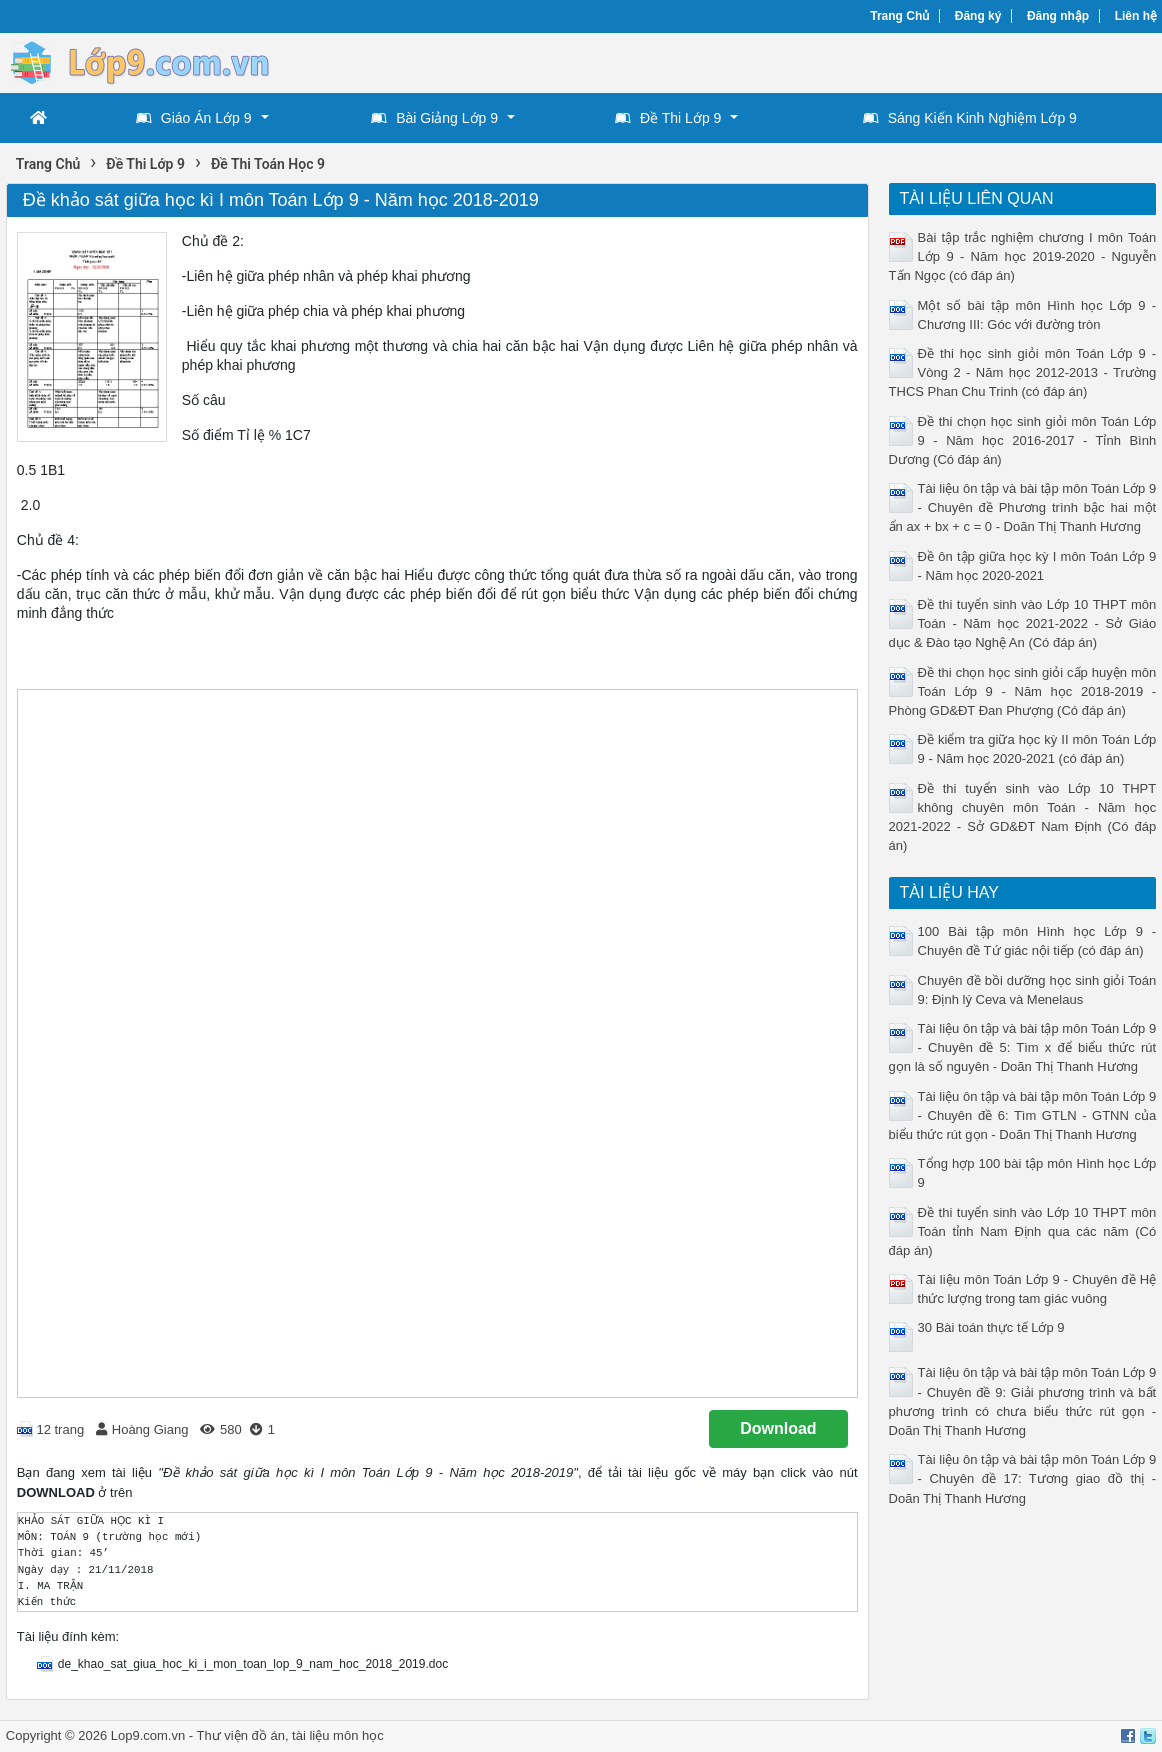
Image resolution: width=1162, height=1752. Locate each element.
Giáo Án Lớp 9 (194, 118)
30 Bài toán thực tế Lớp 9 (991, 1327)
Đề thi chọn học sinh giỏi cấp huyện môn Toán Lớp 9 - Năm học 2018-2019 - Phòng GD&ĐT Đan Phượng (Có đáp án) (1023, 691)
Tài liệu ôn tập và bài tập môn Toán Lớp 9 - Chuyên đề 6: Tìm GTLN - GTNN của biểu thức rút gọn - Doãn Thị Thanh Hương (1023, 1115)
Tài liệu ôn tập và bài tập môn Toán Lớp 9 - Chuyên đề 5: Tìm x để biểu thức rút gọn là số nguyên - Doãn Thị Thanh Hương (1023, 1047)
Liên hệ (1136, 16)
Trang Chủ (899, 16)
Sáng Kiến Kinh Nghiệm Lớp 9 (970, 118)
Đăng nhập (1058, 16)
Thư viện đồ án (241, 1735)
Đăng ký (978, 16)
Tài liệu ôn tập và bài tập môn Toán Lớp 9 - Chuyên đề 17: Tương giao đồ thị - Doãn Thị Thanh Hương (1023, 1478)
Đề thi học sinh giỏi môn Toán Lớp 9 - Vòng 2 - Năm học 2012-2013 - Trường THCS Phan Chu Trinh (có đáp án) (1023, 372)
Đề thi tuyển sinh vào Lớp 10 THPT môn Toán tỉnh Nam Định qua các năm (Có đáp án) (1023, 1231)
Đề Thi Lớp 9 (668, 118)
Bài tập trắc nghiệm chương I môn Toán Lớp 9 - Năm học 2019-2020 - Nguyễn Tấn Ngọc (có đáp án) (1023, 256)
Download (778, 1428)
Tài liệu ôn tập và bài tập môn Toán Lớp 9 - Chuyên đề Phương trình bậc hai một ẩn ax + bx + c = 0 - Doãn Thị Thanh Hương (1023, 507)
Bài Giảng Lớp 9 (434, 118)
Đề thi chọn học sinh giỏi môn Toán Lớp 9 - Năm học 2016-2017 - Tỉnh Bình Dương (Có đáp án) (1023, 440)
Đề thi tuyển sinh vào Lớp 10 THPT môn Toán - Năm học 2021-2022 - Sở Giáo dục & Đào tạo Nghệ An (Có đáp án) (1023, 623)
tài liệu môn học (338, 1735)
